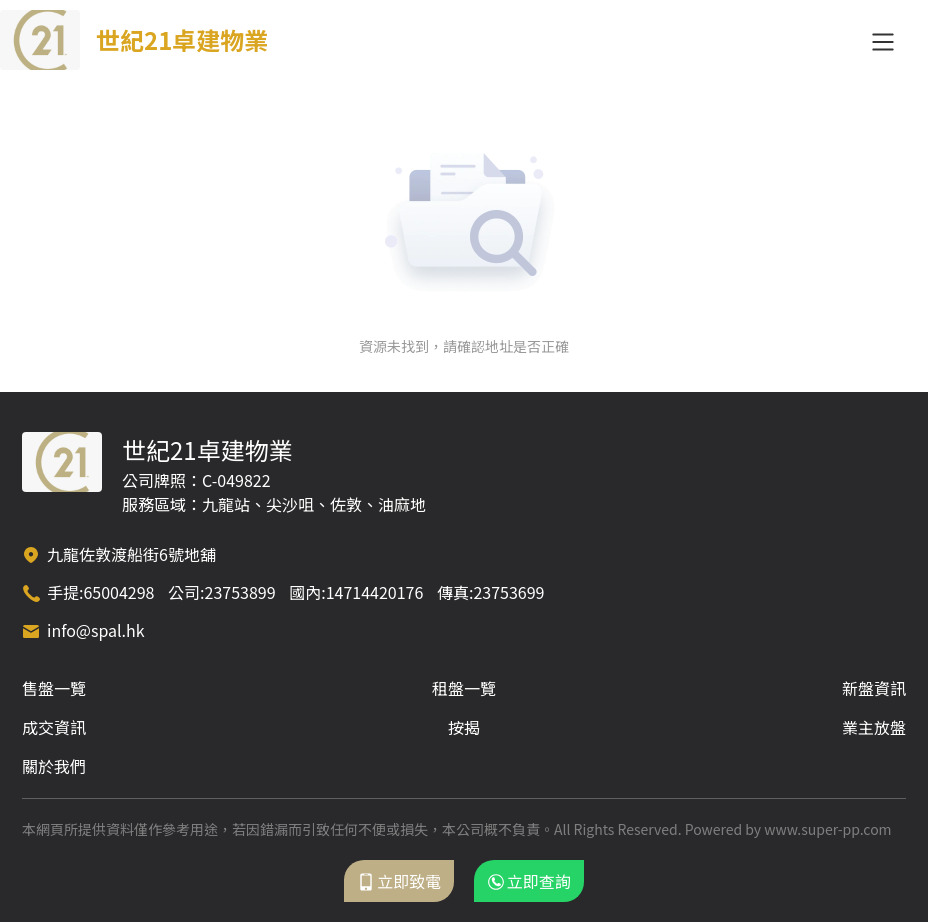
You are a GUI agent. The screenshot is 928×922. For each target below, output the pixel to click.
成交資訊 (54, 727)
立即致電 (399, 881)
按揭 (464, 727)
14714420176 (375, 592)
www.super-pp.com (827, 829)
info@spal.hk (96, 630)
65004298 (118, 592)
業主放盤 (874, 727)
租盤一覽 (464, 688)
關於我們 (54, 766)
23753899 (240, 592)
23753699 (508, 592)
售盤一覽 (54, 688)
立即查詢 (529, 881)
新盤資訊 (874, 688)
